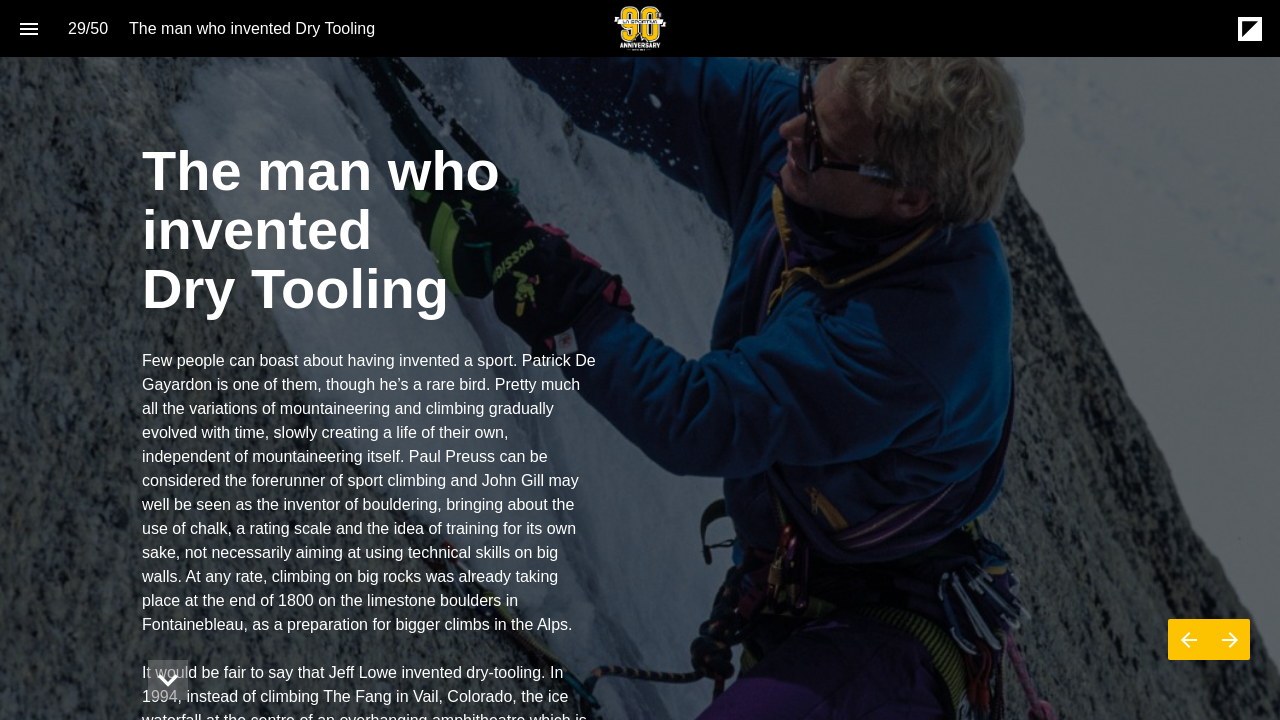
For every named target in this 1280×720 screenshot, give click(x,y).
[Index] (28, 28)
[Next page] (1229, 639)
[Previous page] (1188, 639)
